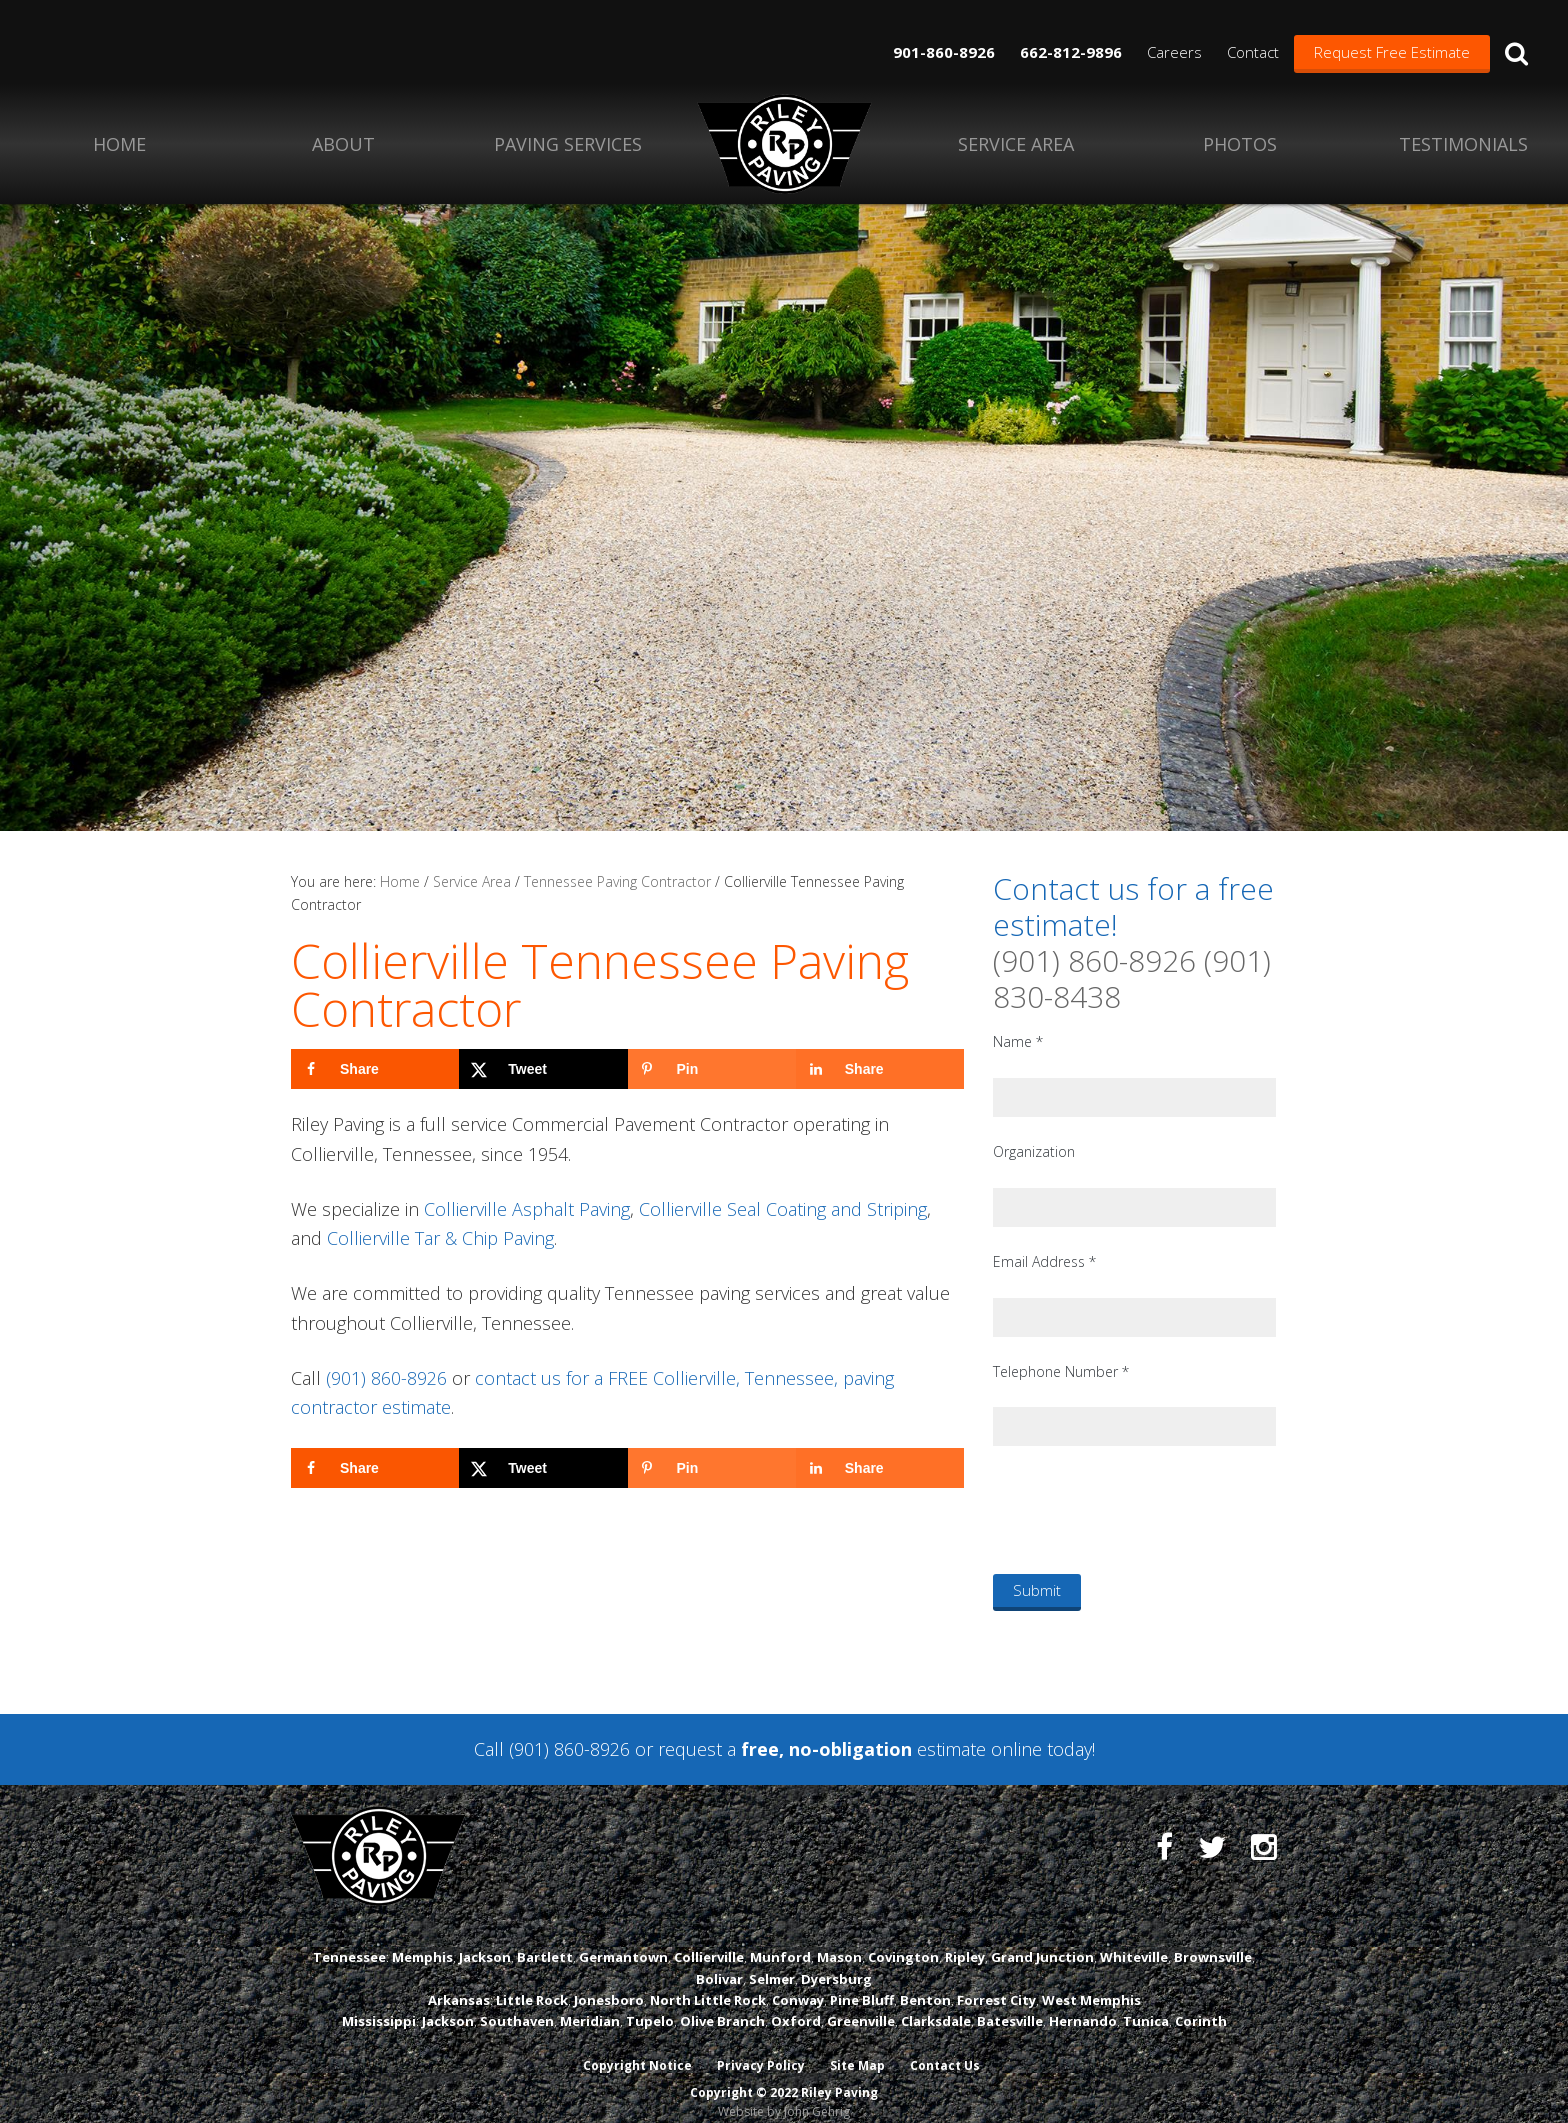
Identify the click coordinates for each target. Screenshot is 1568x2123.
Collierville (709, 1937)
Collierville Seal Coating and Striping (783, 1209)
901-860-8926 (944, 52)
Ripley (965, 1937)
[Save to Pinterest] (712, 1069)
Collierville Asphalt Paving (527, 1209)
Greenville (861, 2001)
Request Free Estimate (1392, 52)
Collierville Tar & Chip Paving (440, 1238)
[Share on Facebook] (375, 1069)
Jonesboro (609, 1980)
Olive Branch (722, 2001)
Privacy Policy (761, 2045)
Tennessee (349, 1937)
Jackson (485, 1937)
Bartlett (545, 1937)
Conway (798, 1980)
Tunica (1146, 2001)
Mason (839, 1937)
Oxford (796, 2001)
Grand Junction (1042, 1937)
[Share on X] (543, 1069)
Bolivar (719, 1959)
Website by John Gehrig (784, 2091)
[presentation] (1145, 1509)
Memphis (422, 1937)
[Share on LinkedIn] (880, 1069)
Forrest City (996, 1980)
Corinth (1201, 2001)
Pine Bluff (862, 1980)
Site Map (858, 2045)
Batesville (1010, 2001)
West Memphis (1091, 1980)
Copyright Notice (636, 2045)
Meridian (590, 2001)
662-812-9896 (1071, 52)
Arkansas (459, 1980)
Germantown (623, 1937)
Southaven (517, 2001)
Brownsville (1213, 1937)
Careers (1174, 52)
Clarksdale (936, 2001)
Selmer (772, 1959)
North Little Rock (708, 1980)
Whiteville (1134, 1937)
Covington (903, 1937)
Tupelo (650, 2001)
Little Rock (532, 1980)
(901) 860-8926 (386, 1378)
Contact (1253, 52)
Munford (780, 1937)
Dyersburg (836, 1959)
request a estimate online (850, 1749)
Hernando (1083, 2001)
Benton (925, 1980)
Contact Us (947, 2045)
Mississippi (379, 2001)
